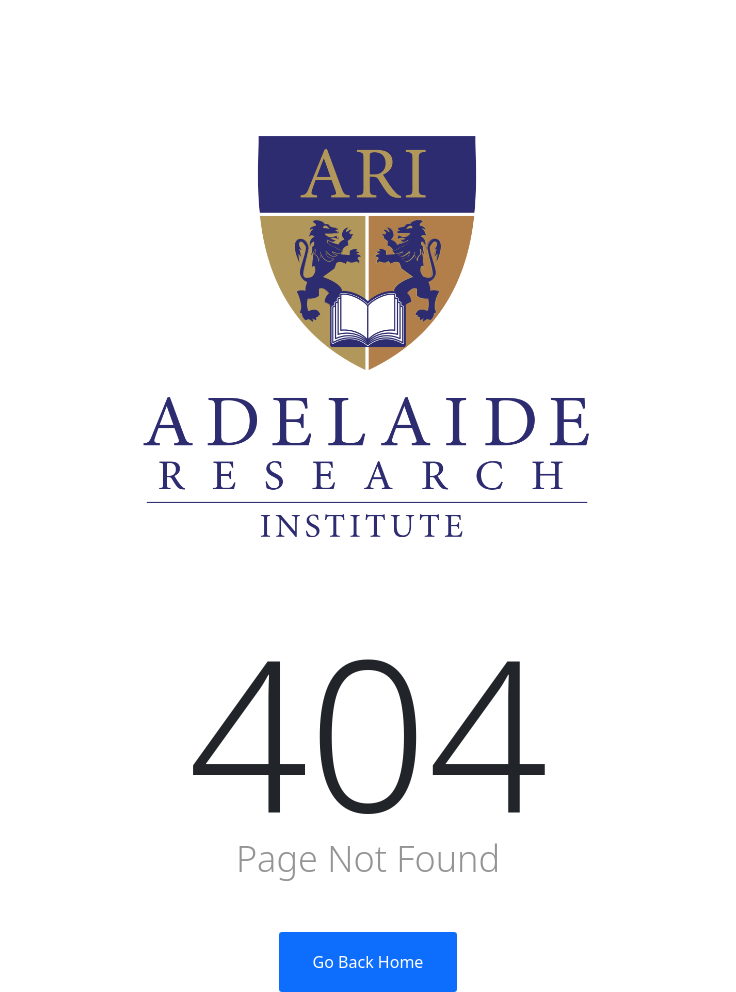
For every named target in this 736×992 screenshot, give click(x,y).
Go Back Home (368, 962)
